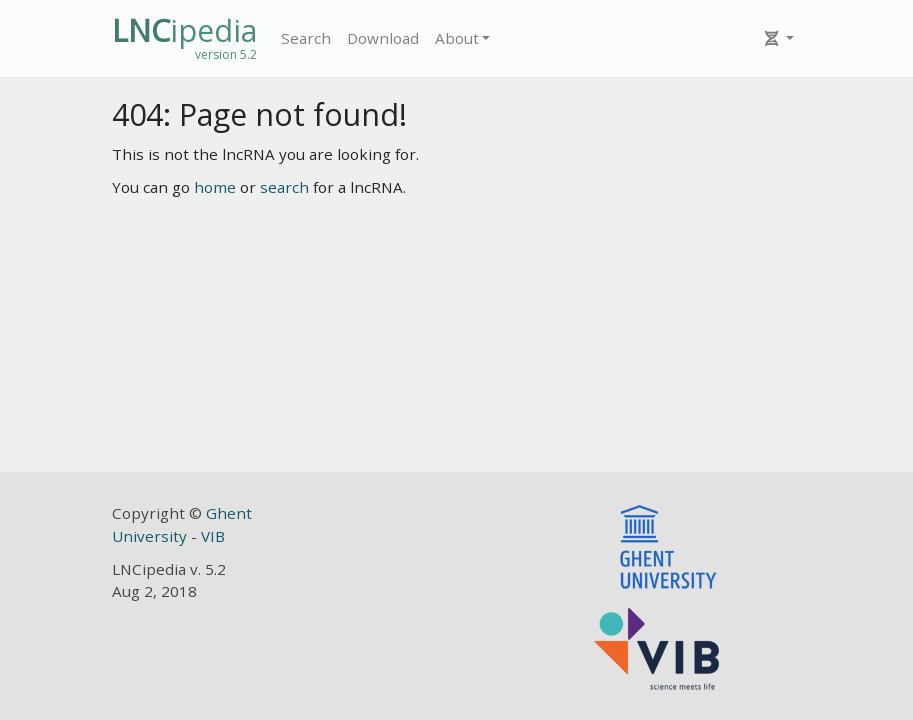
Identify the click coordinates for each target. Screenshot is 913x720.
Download (383, 38)
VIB (213, 536)
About (457, 38)
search (284, 187)
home (215, 187)
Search (306, 38)
